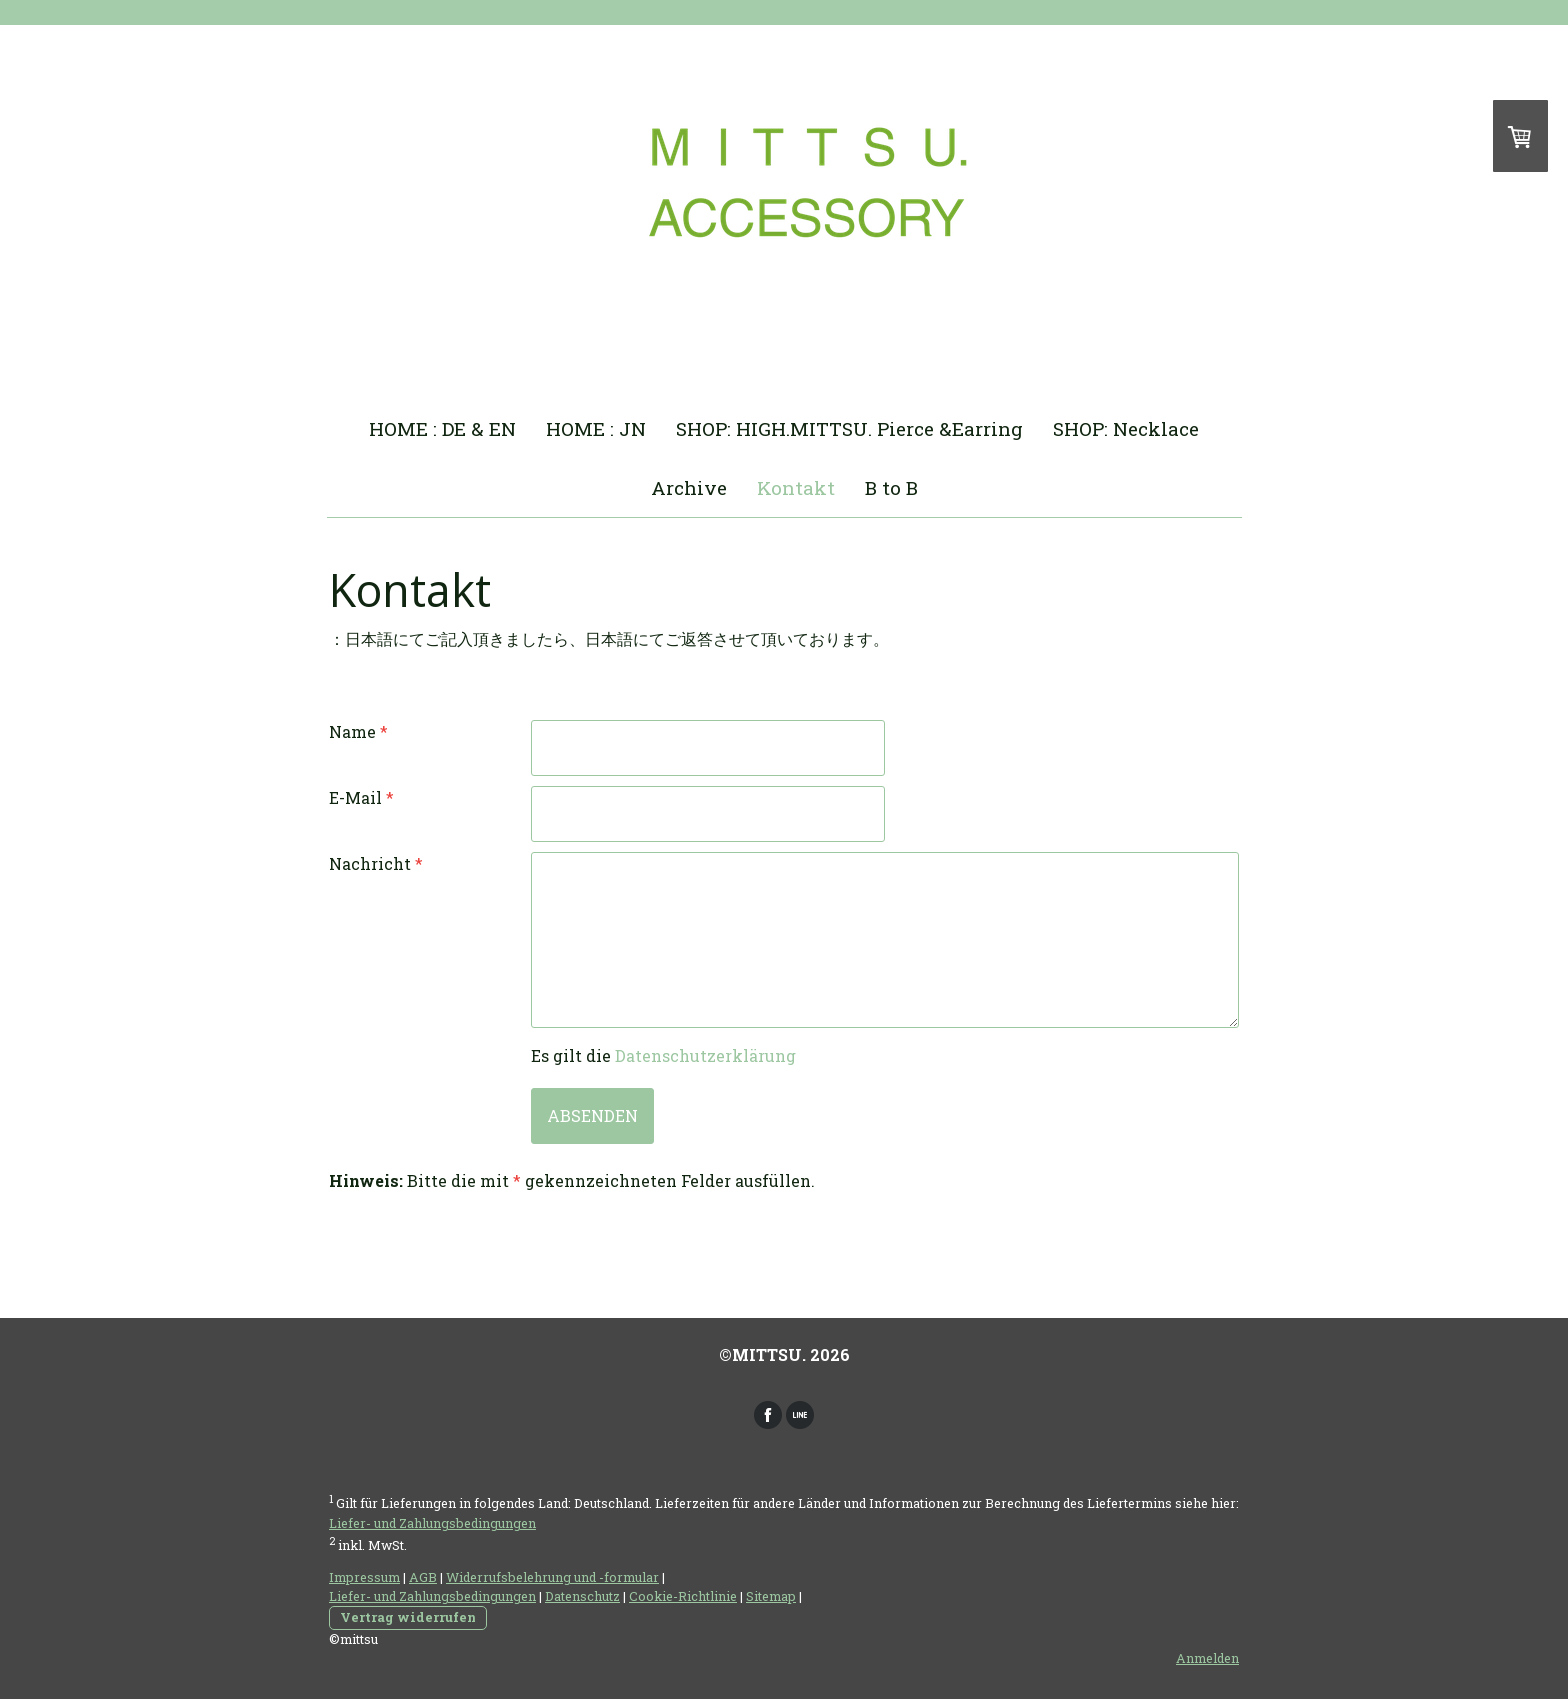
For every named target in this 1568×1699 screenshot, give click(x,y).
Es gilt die (663, 1055)
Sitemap (771, 1596)
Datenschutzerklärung (705, 1055)
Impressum (364, 1577)
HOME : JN (596, 428)
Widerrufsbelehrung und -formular (552, 1577)
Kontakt (796, 487)
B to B (891, 487)
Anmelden (1207, 1658)
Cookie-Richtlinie (683, 1596)
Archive (689, 487)
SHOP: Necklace (1126, 428)
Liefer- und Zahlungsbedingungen (432, 1523)
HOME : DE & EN (442, 428)
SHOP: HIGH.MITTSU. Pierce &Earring (849, 428)
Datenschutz (582, 1596)
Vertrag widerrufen (408, 1617)
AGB (423, 1577)
